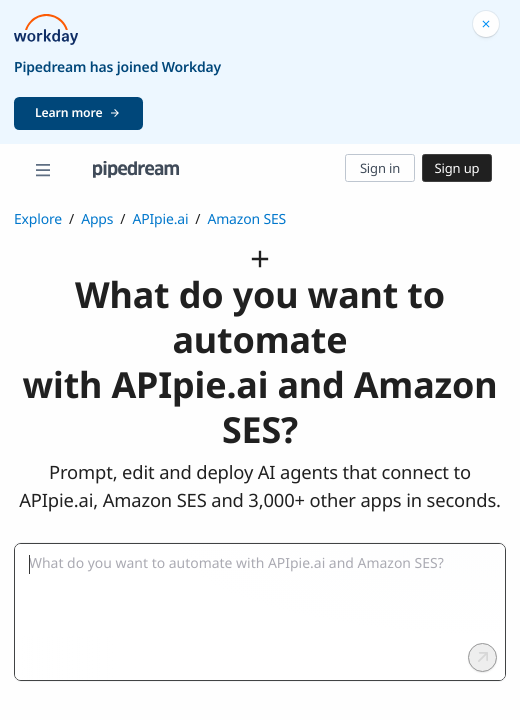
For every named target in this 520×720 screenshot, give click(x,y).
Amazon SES (246, 219)
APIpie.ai (160, 219)
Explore (38, 219)
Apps (97, 219)
